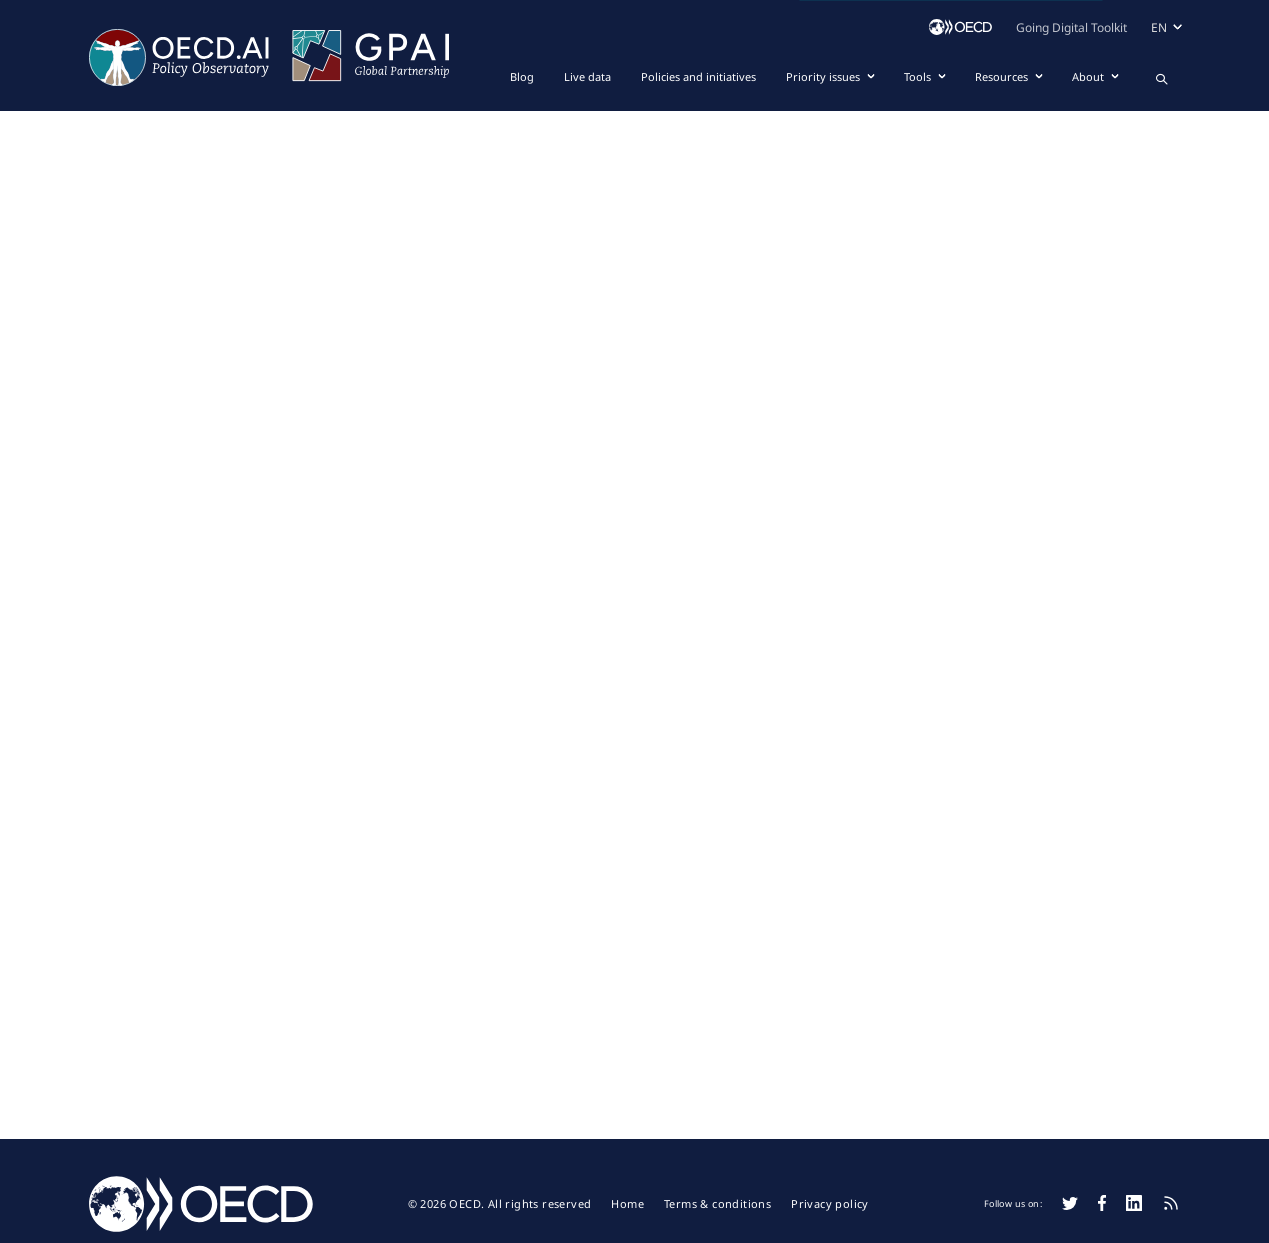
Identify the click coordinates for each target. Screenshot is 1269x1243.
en (1159, 27)
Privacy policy (830, 1204)
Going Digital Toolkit (1071, 27)
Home (627, 1204)
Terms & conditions (717, 1204)
